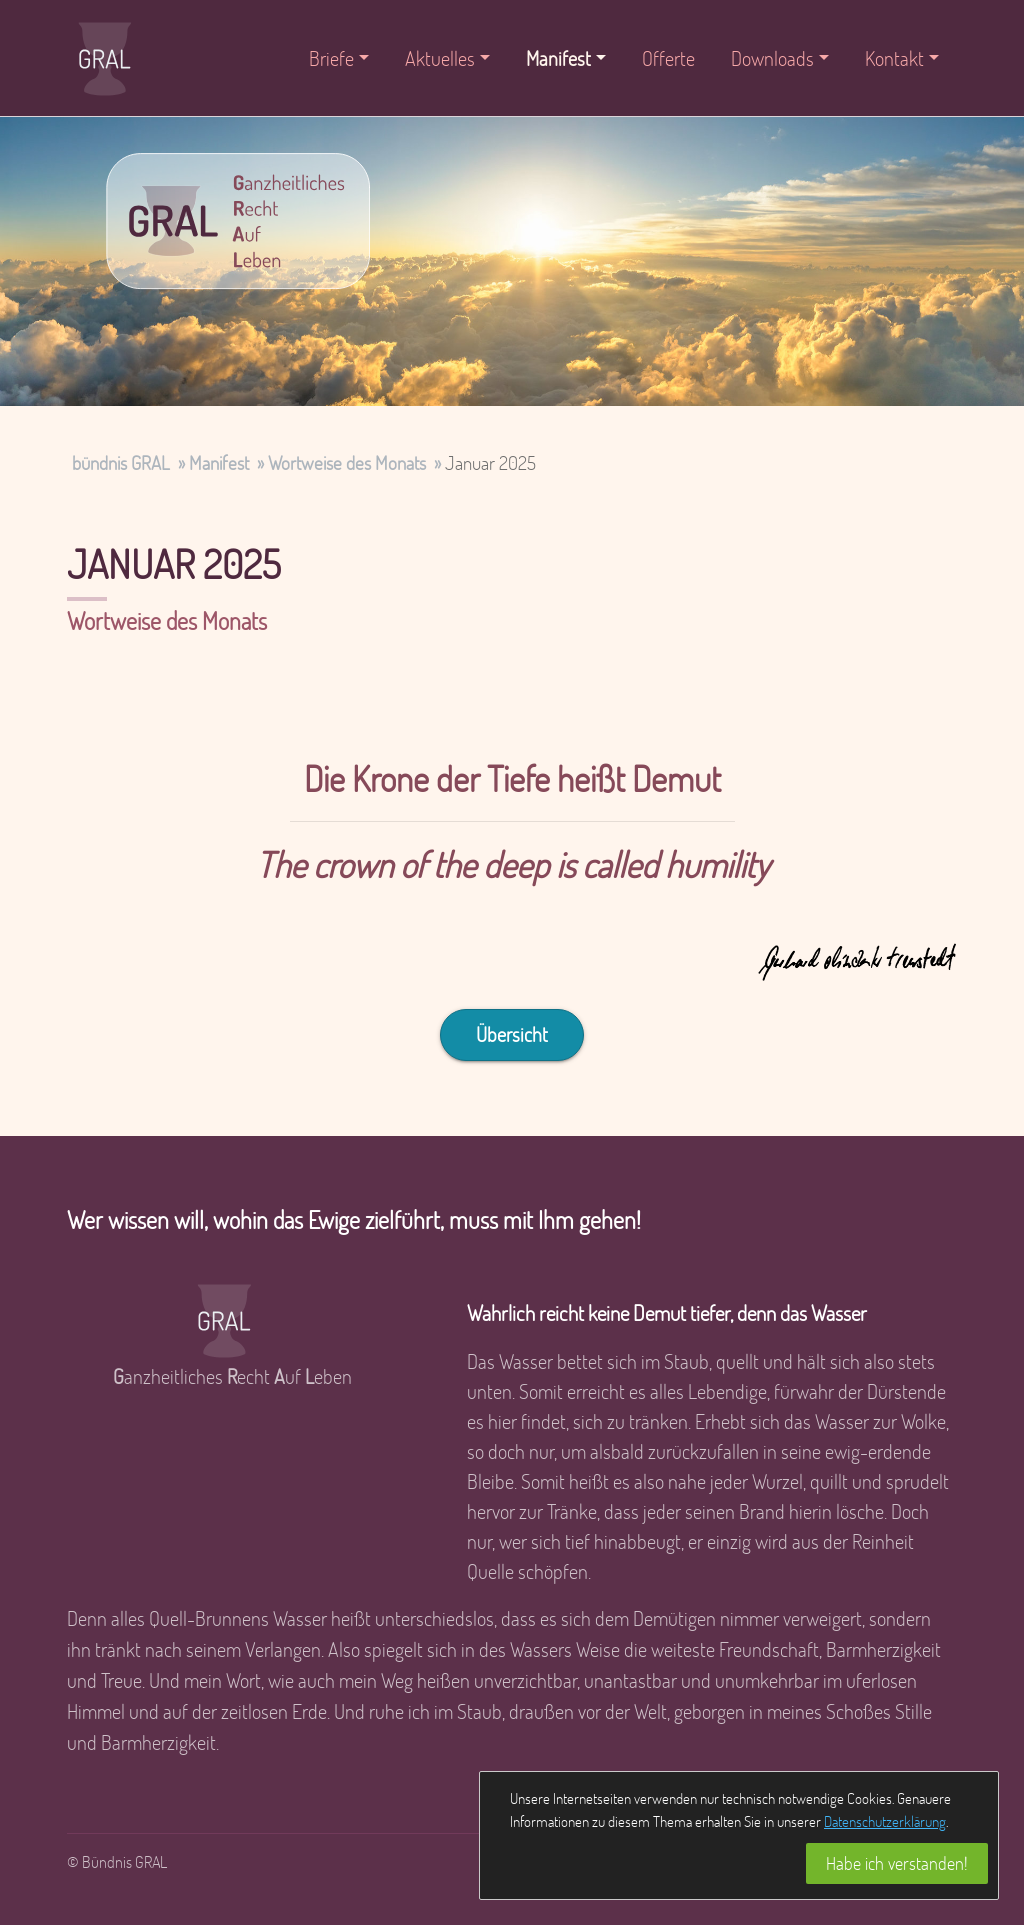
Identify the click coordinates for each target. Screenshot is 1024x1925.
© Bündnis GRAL (117, 1861)
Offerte (668, 58)
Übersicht (512, 1034)
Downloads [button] (772, 58)
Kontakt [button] (894, 58)
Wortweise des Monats (347, 462)
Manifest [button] (558, 58)
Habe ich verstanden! (897, 1863)
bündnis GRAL (121, 462)
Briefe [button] (331, 58)
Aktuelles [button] (440, 58)
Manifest (219, 462)
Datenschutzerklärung (885, 1821)
